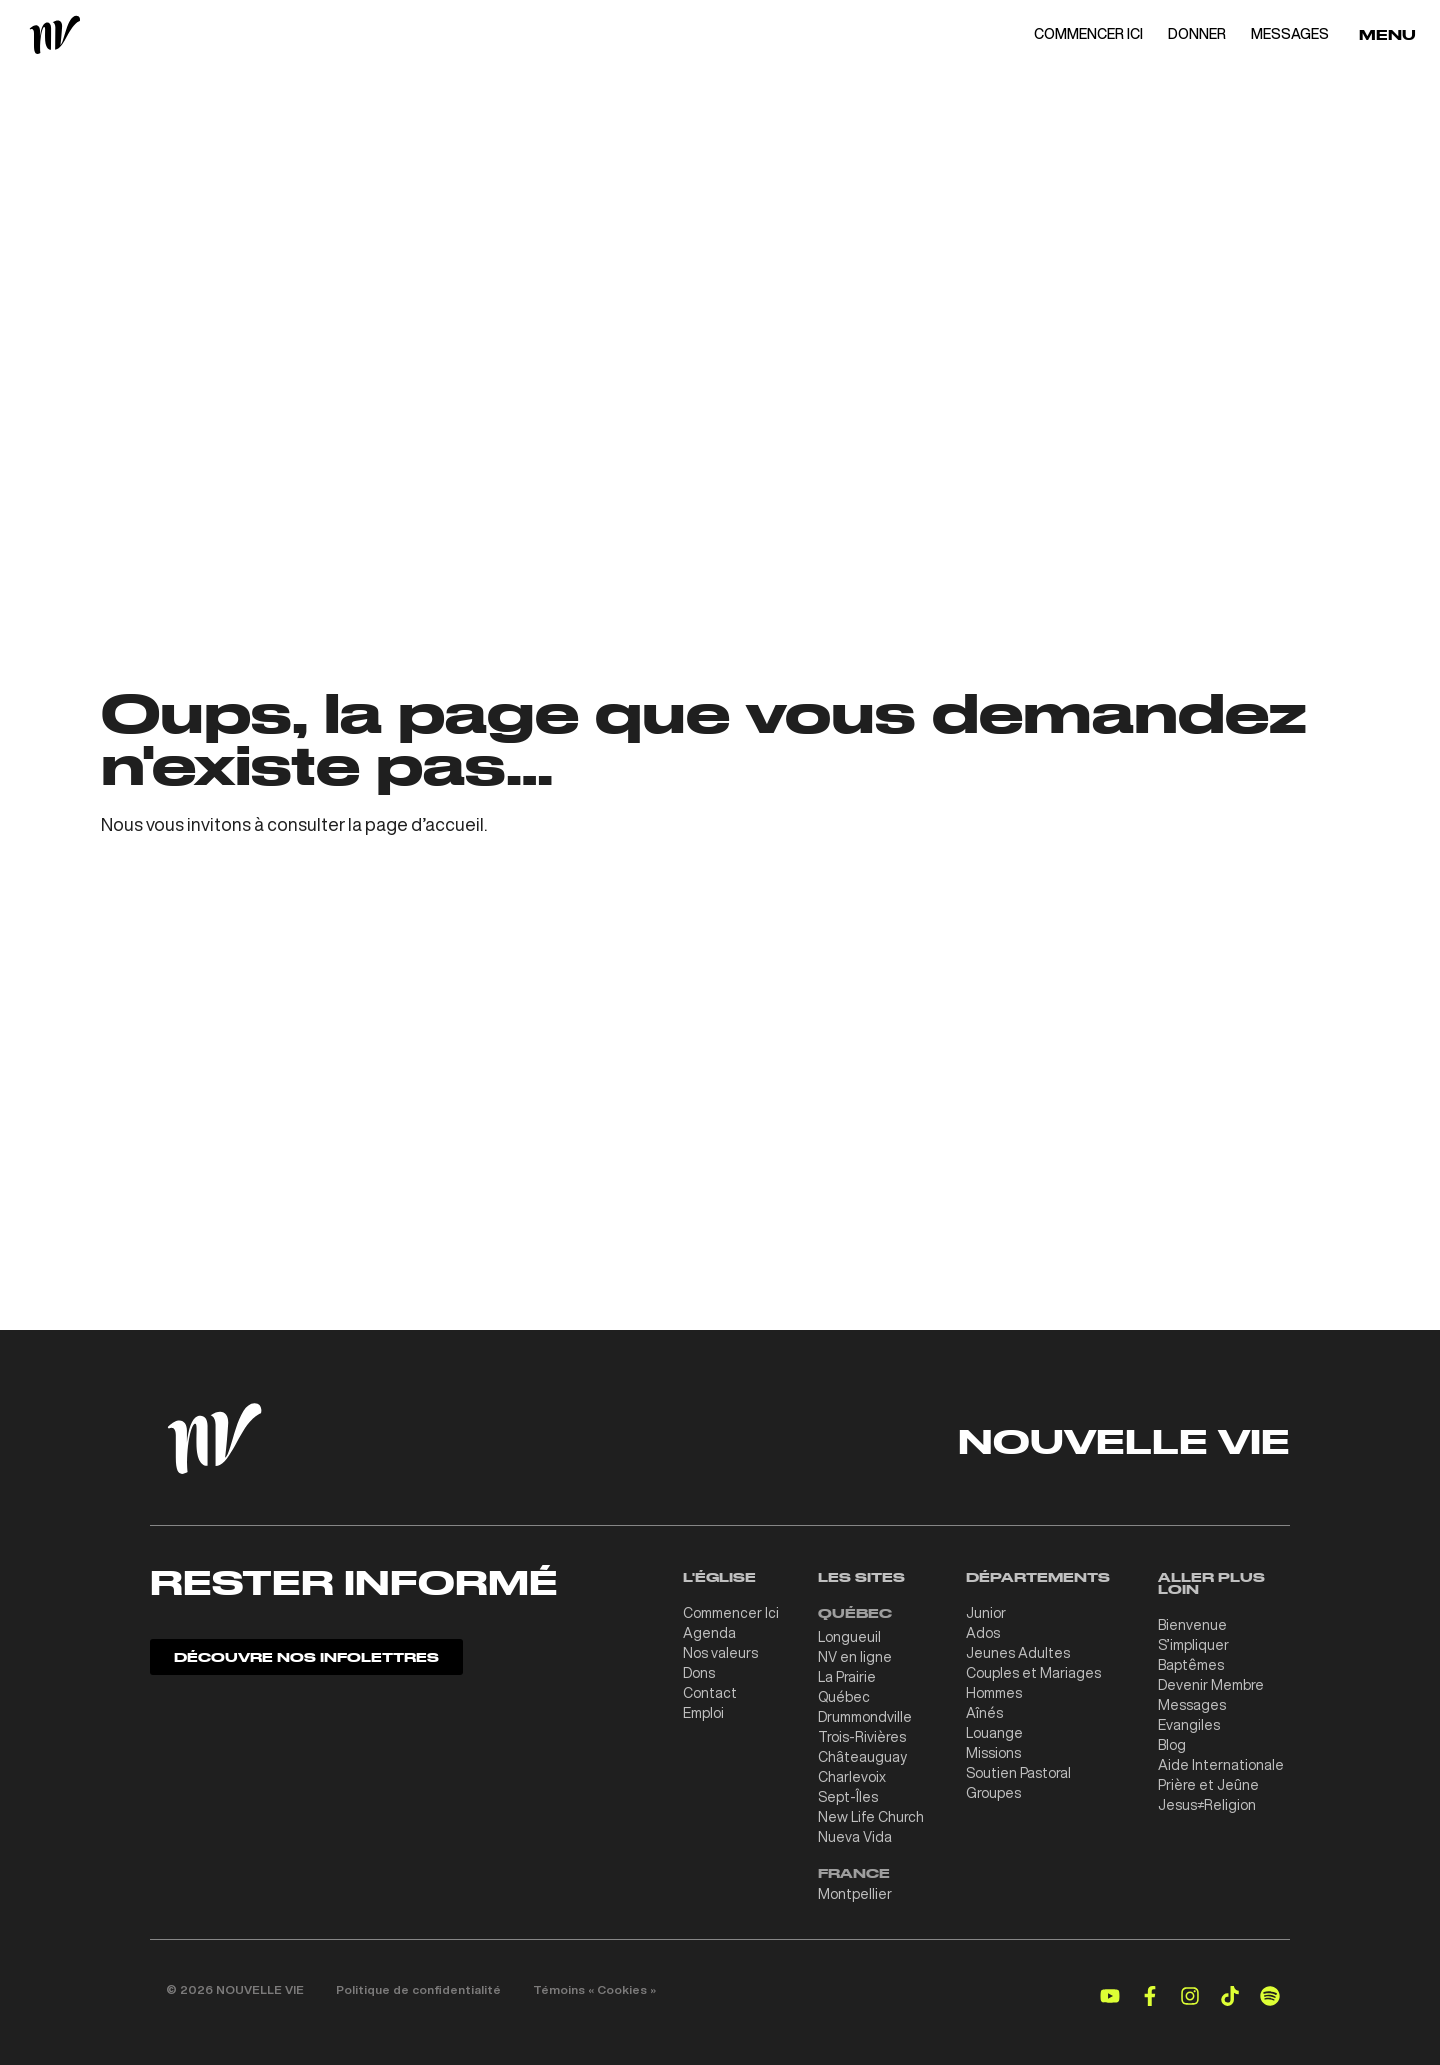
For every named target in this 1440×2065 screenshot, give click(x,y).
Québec (844, 1697)
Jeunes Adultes (1018, 1653)
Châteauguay (862, 1757)
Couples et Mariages (1033, 1673)
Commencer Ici (731, 1613)
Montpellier (855, 1894)
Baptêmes (1191, 1665)
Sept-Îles (848, 1797)
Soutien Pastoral (1018, 1773)
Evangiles (1189, 1725)
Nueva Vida (855, 1837)
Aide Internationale (1221, 1765)
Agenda (709, 1633)
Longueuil (849, 1637)
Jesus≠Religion (1207, 1805)
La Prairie (847, 1677)
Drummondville (865, 1717)
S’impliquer (1193, 1645)
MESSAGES (1290, 34)
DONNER (1197, 34)
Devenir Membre (1211, 1685)
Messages (1192, 1705)
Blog (1172, 1745)
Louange (994, 1733)
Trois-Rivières (862, 1737)
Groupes (993, 1793)
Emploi (703, 1713)
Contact (710, 1693)
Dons (699, 1673)
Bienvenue (1192, 1625)
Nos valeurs (720, 1653)
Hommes (994, 1693)
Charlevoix (852, 1777)
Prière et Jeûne (1208, 1785)
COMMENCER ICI (1088, 34)
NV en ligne (855, 1657)
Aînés (984, 1713)
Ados (983, 1633)
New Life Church (871, 1817)
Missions (993, 1753)
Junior (986, 1613)
